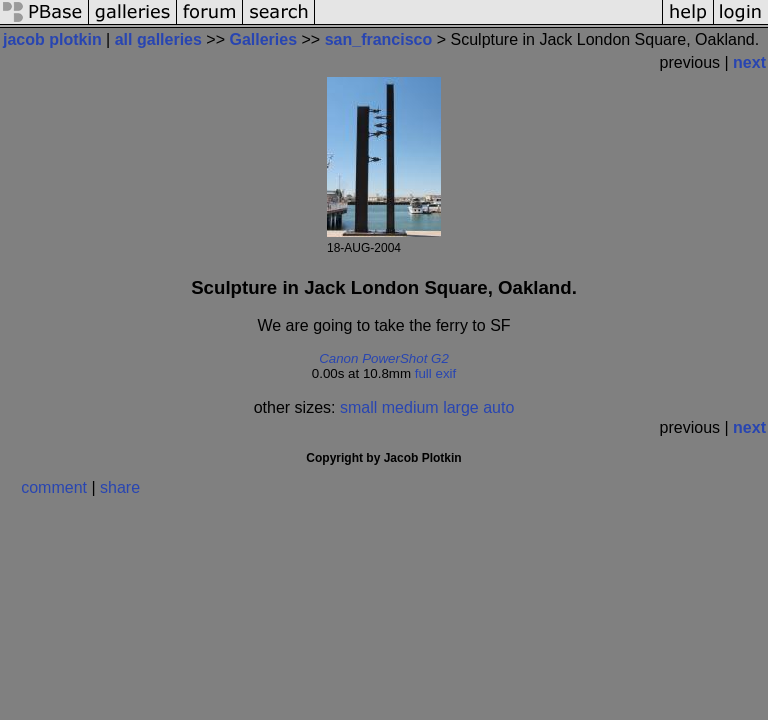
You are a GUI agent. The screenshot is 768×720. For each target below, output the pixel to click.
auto (498, 407)
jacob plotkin (52, 39)
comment (54, 487)
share (120, 487)
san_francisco (379, 39)
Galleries (263, 39)
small (358, 407)
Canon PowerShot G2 (384, 358)
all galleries (158, 39)
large (461, 407)
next (749, 62)
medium (410, 407)
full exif (435, 373)
